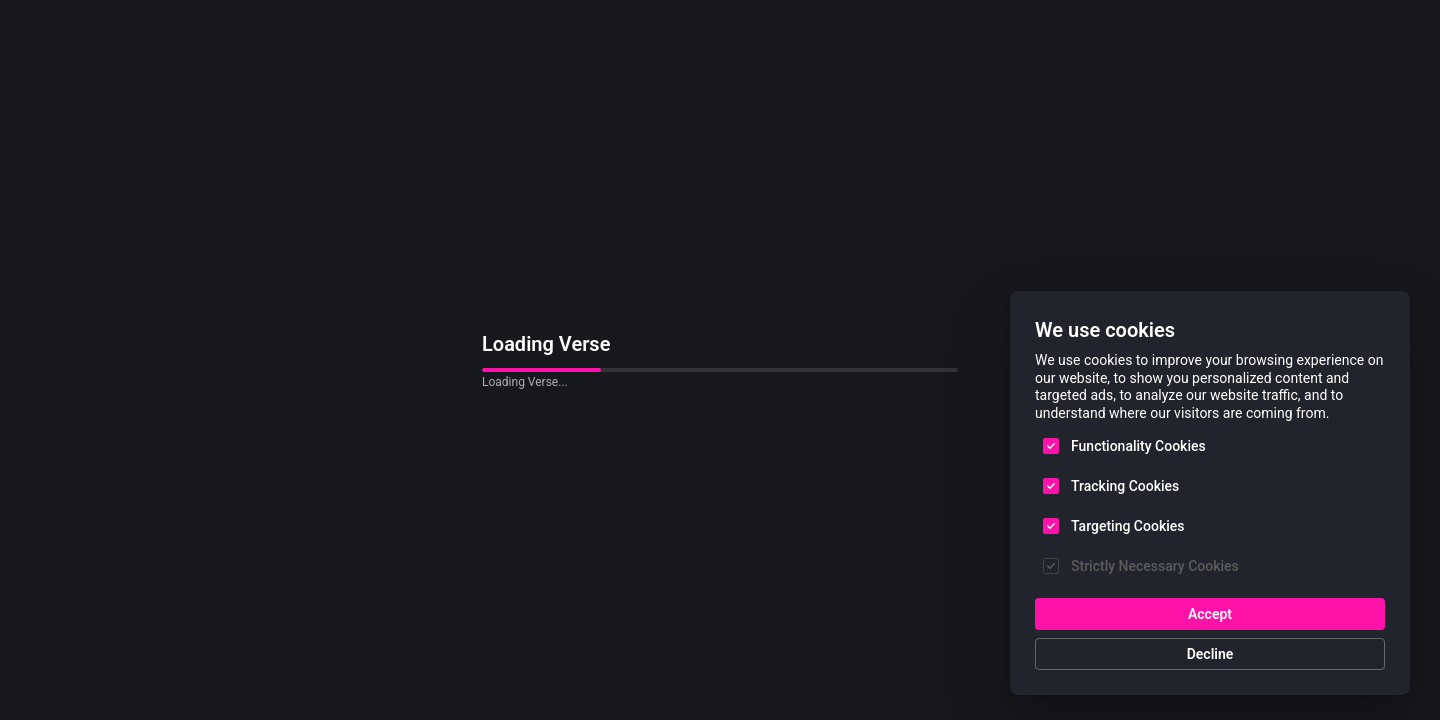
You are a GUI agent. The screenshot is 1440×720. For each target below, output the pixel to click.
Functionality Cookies (1138, 446)
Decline (1210, 654)
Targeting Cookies (1127, 526)
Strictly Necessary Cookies (1155, 566)
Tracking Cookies (1125, 486)
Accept (1210, 614)
